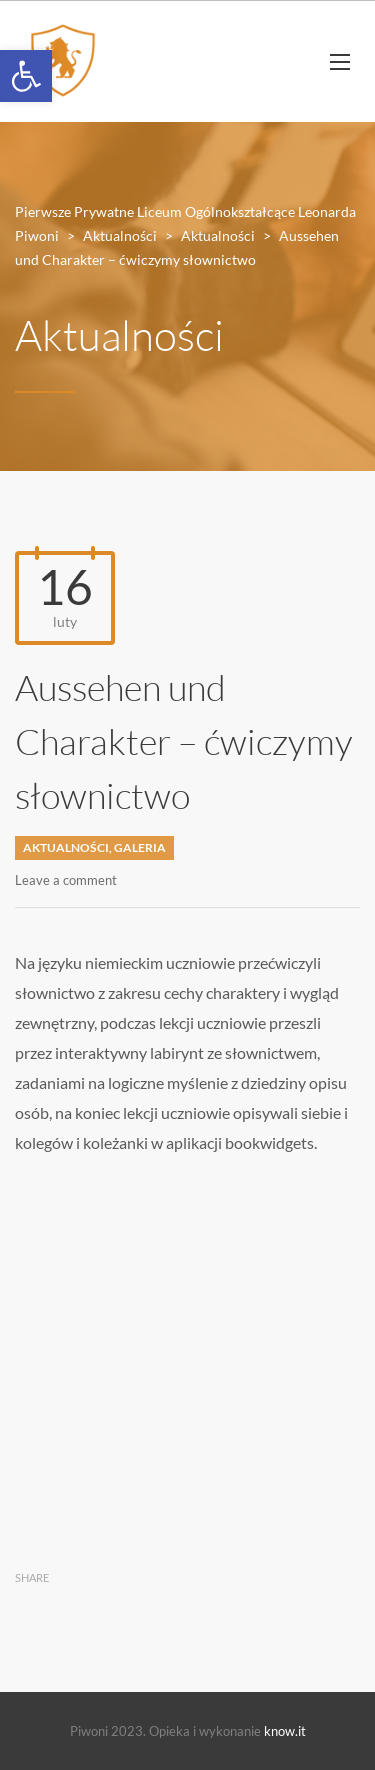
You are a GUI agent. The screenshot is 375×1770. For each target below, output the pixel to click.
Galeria (140, 847)
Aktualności (66, 847)
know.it (285, 1731)
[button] (26, 76)
